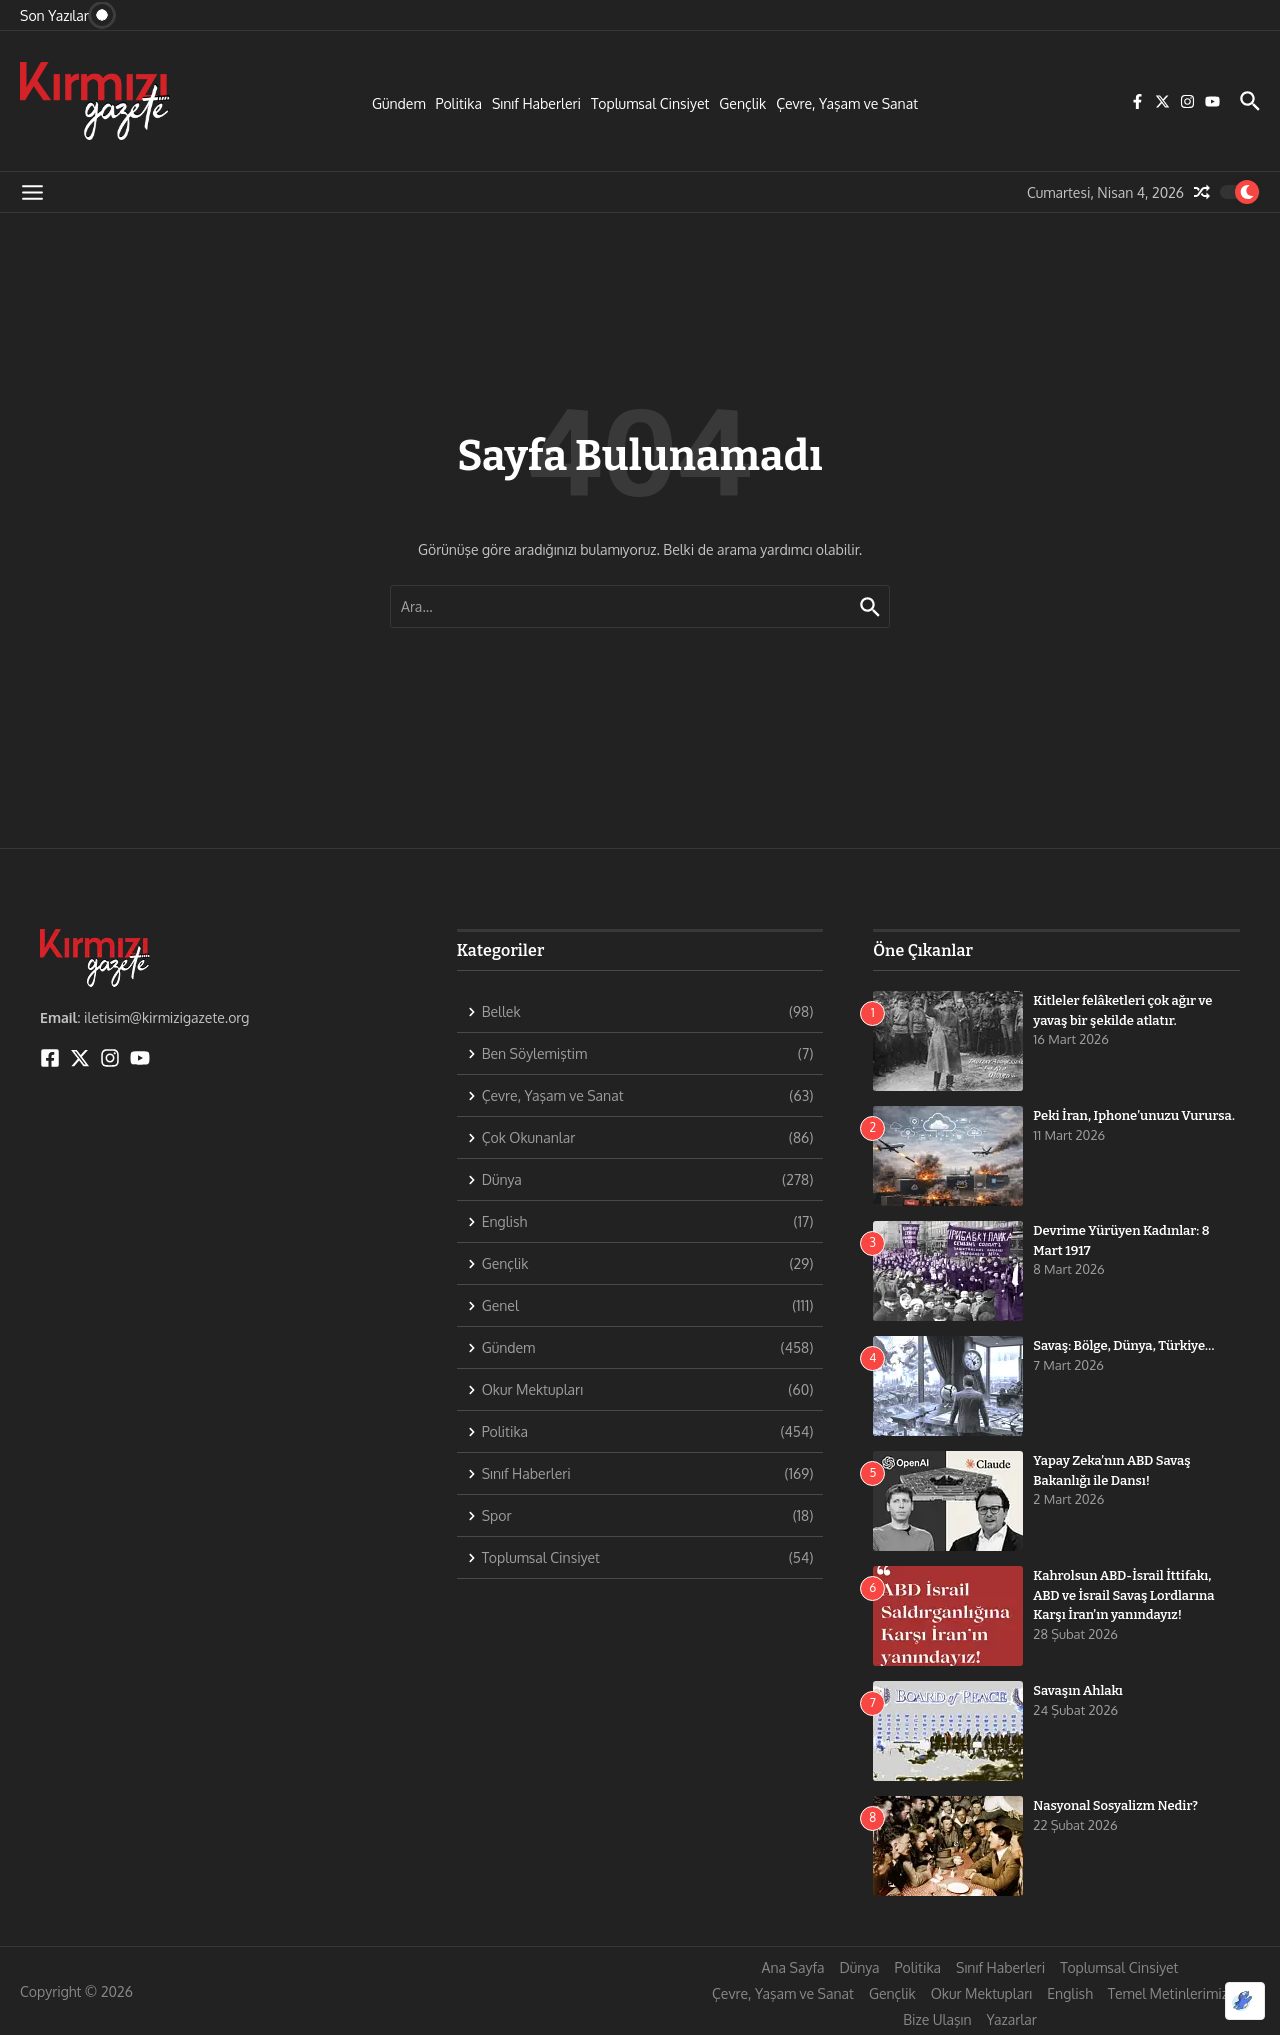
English (1070, 1993)
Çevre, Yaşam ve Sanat (847, 103)
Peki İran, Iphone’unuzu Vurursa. (1134, 1115)
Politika (459, 103)
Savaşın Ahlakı (1078, 1690)
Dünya (859, 1967)
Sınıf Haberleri (536, 103)
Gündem (399, 103)
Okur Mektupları (981, 1993)
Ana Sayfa (793, 1967)
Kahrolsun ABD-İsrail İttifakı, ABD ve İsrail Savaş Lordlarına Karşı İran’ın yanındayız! (1123, 1595)
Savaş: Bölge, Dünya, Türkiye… (1123, 1345)
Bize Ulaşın (937, 2019)
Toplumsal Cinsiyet (650, 103)
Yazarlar (1012, 2019)
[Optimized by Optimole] (1245, 2001)
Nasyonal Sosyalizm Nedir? (1115, 1805)
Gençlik (742, 103)
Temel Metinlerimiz (1168, 1993)
